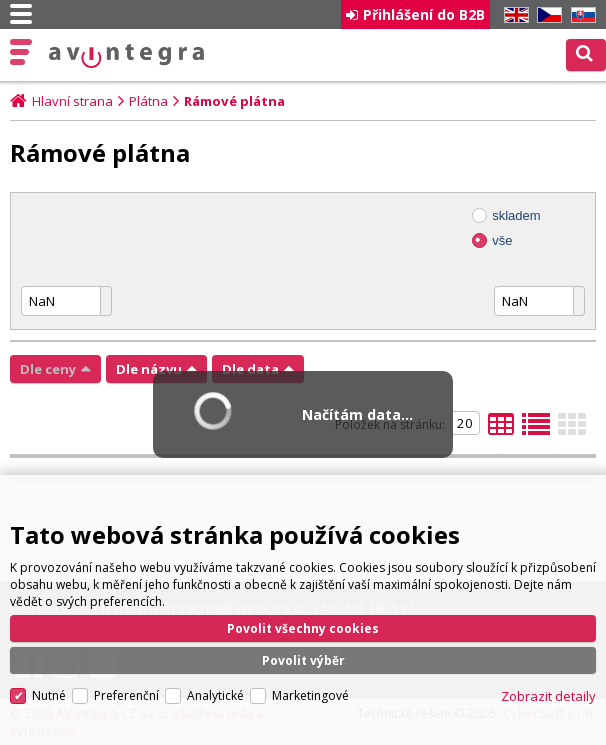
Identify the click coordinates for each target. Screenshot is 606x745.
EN (513, 15)
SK (580, 15)
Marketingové (310, 695)
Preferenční (126, 695)
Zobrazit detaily (548, 696)
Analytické (215, 695)
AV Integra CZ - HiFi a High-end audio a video (127, 56)
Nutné (49, 695)
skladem (516, 215)
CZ (546, 15)
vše (502, 240)
